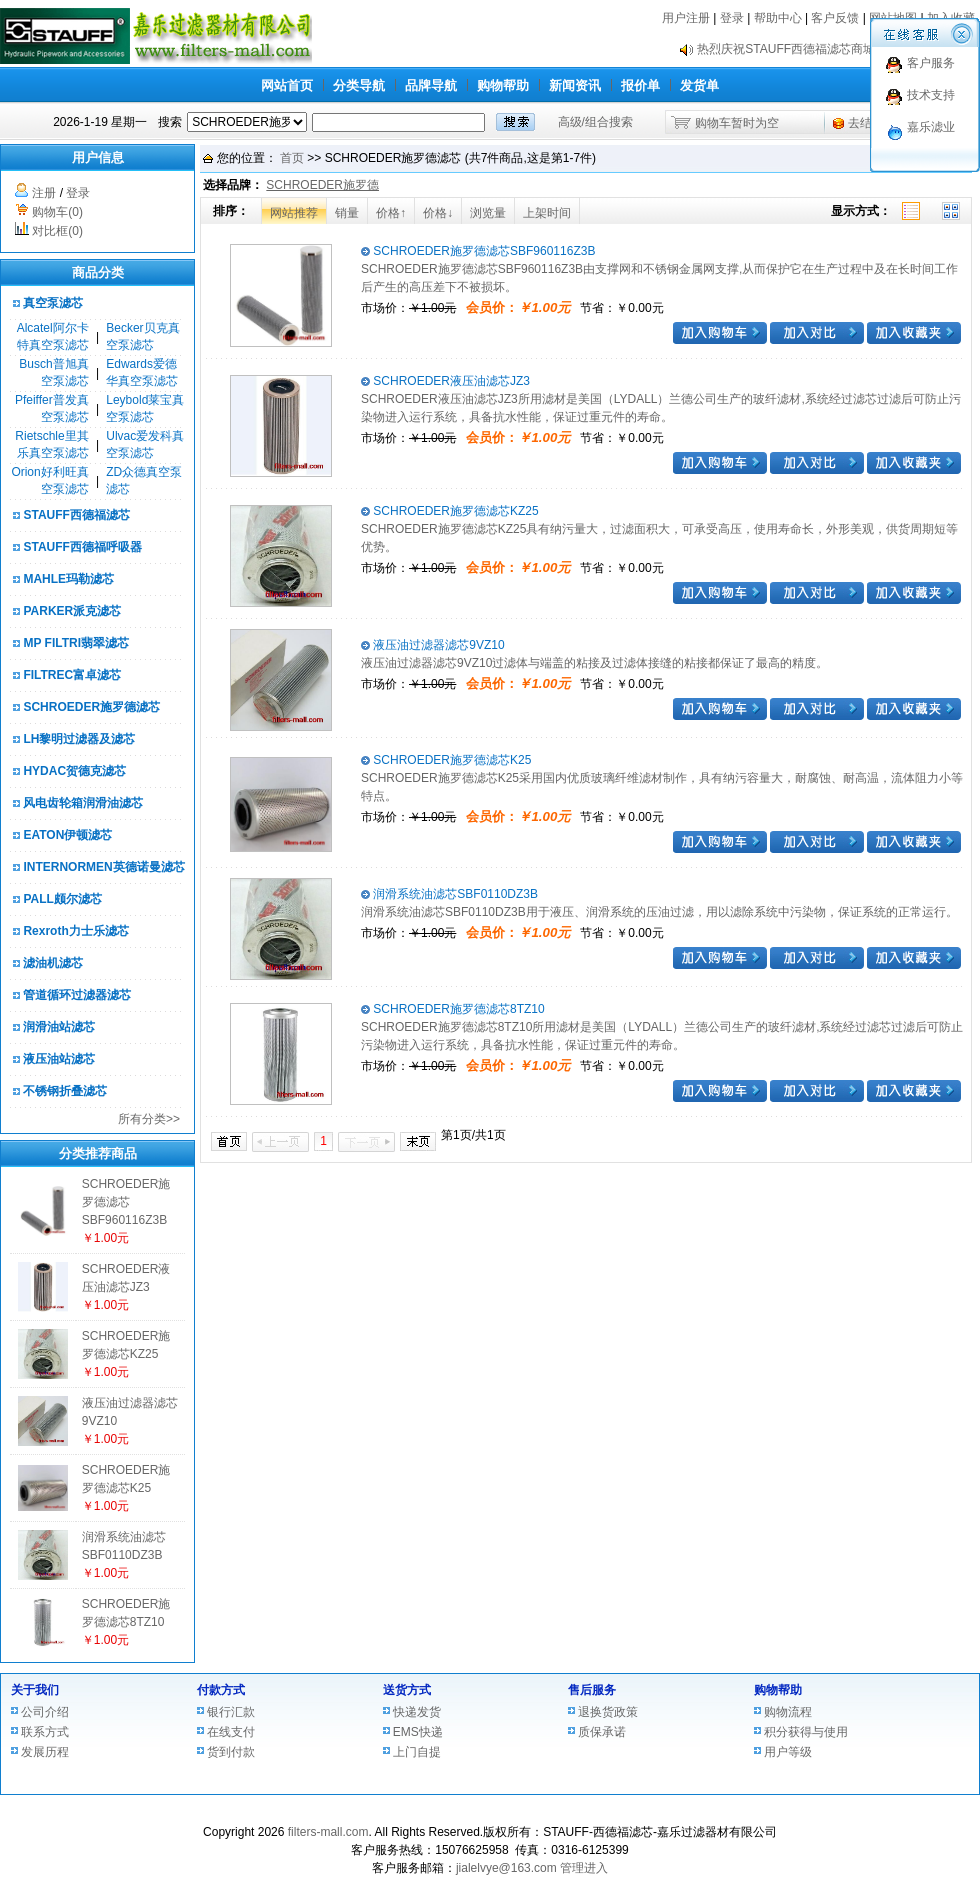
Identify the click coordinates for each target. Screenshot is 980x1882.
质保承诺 (602, 1732)
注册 (44, 193)
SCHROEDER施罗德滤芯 (91, 707)
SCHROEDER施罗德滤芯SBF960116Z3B (126, 1202)
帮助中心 (778, 18)
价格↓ (438, 213)
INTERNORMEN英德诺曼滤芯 (103, 867)
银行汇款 (231, 1712)
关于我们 (35, 1690)
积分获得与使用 (806, 1732)
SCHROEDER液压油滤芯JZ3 (445, 381)
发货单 (699, 85)
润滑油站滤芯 (59, 1027)
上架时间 (547, 213)
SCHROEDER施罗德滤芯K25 (446, 760)
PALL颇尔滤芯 (62, 899)
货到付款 (231, 1752)
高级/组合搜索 (595, 122)
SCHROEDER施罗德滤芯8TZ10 (453, 1009)
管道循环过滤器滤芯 (77, 995)
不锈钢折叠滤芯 (65, 1091)
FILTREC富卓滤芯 (72, 675)
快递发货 (417, 1712)
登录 (732, 18)
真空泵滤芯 (53, 303)
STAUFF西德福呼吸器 (82, 547)
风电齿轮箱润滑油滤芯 (83, 803)
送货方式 (407, 1690)
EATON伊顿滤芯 (67, 835)
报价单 (640, 85)
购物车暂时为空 (737, 123)
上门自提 (417, 1752)
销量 (347, 213)
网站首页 (287, 85)
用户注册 (686, 18)
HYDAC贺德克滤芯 (74, 771)
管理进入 (584, 1868)
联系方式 (45, 1732)
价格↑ (391, 213)
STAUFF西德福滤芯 (76, 515)
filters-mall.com (328, 1832)
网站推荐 (294, 213)
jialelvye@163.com (506, 1868)
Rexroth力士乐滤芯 (75, 931)
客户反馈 (835, 18)
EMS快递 (418, 1732)
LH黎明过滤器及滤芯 (79, 739)
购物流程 (788, 1712)
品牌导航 (431, 85)
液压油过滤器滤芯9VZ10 (433, 645)
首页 (292, 158)
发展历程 (45, 1752)
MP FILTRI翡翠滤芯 (76, 643)
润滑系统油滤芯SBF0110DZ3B (449, 894)
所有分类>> (149, 1119)
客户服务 (931, 63)
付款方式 (221, 1690)
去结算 (866, 123)
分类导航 (359, 85)
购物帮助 (503, 85)
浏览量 (488, 213)
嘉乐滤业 (931, 127)
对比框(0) (57, 231)
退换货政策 (608, 1712)
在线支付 (231, 1732)
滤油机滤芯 (53, 963)
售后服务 (592, 1690)
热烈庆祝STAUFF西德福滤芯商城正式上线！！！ (828, 49)
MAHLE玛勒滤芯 (68, 579)
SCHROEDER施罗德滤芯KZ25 (450, 511)
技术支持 (931, 95)
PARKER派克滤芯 (72, 611)
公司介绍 (45, 1712)
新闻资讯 (575, 85)
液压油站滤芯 (59, 1059)
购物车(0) (57, 212)
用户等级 (788, 1752)
